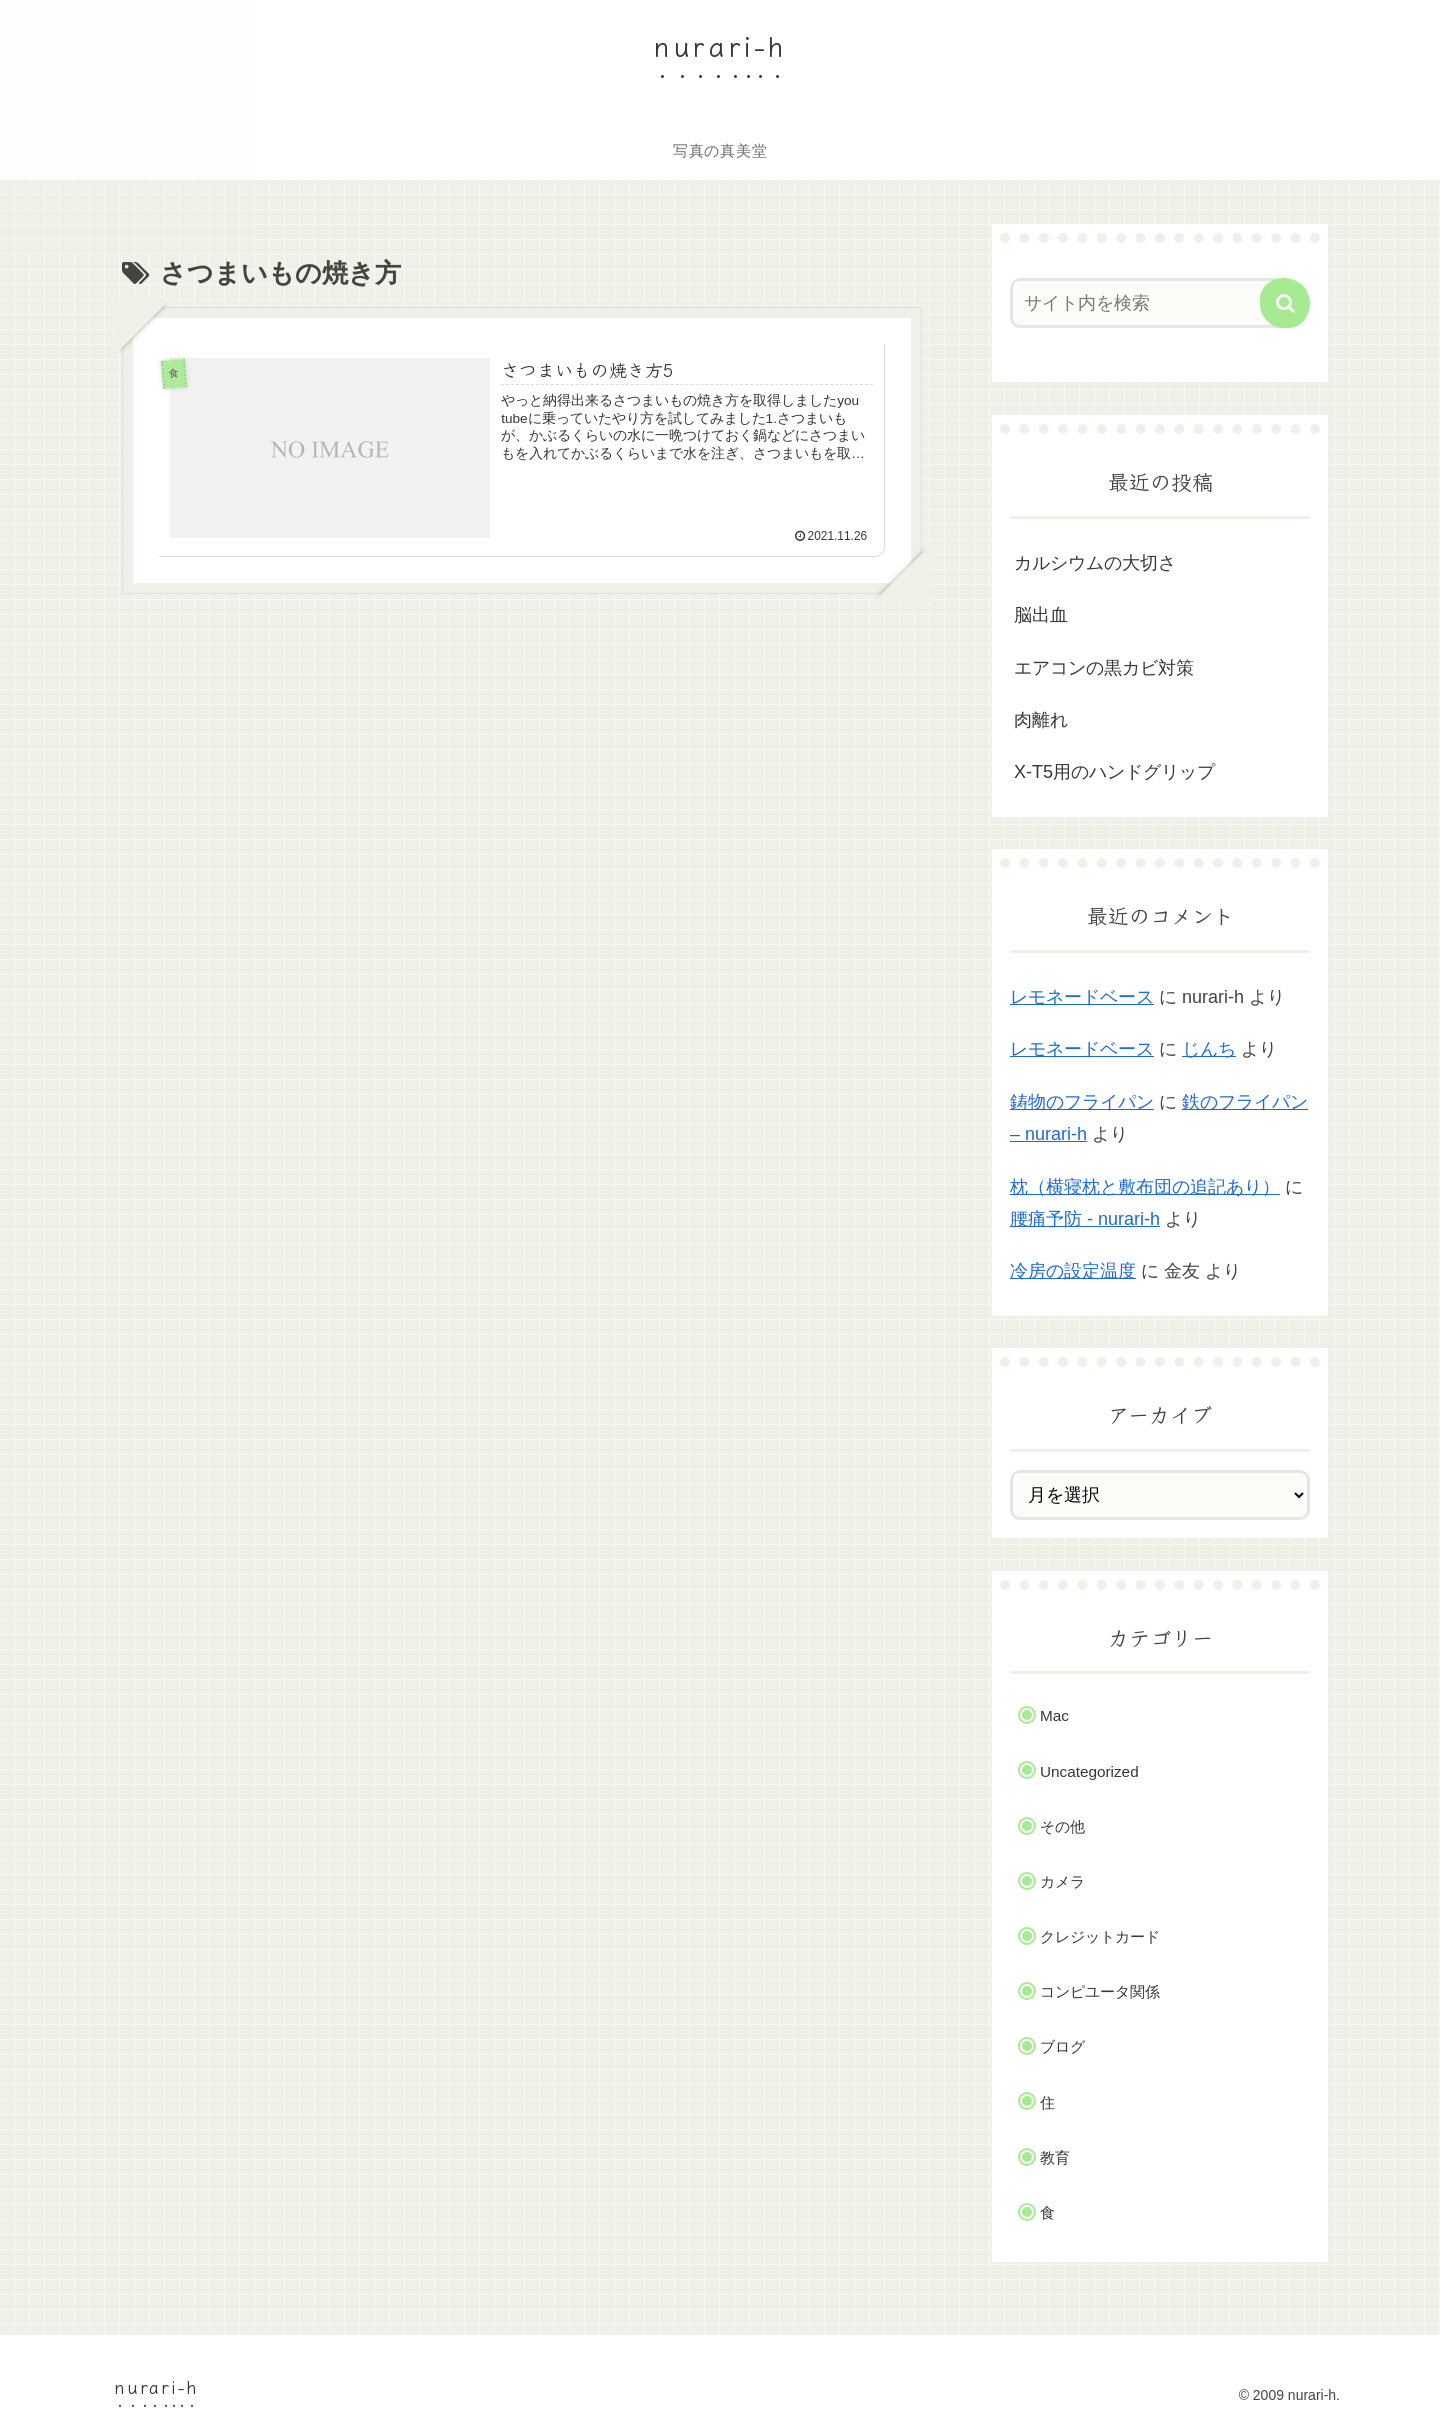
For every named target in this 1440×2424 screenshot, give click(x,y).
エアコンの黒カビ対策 (1104, 668)
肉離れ (1041, 720)
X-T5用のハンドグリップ (1114, 772)
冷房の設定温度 (1073, 1271)
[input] (1148, 303)
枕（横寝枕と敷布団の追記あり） (1145, 1187)
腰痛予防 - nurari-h (1085, 1219)
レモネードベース (1082, 997)
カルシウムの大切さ (1095, 563)
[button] (1285, 303)
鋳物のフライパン (1082, 1102)
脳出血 (1041, 615)
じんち (1209, 1049)
